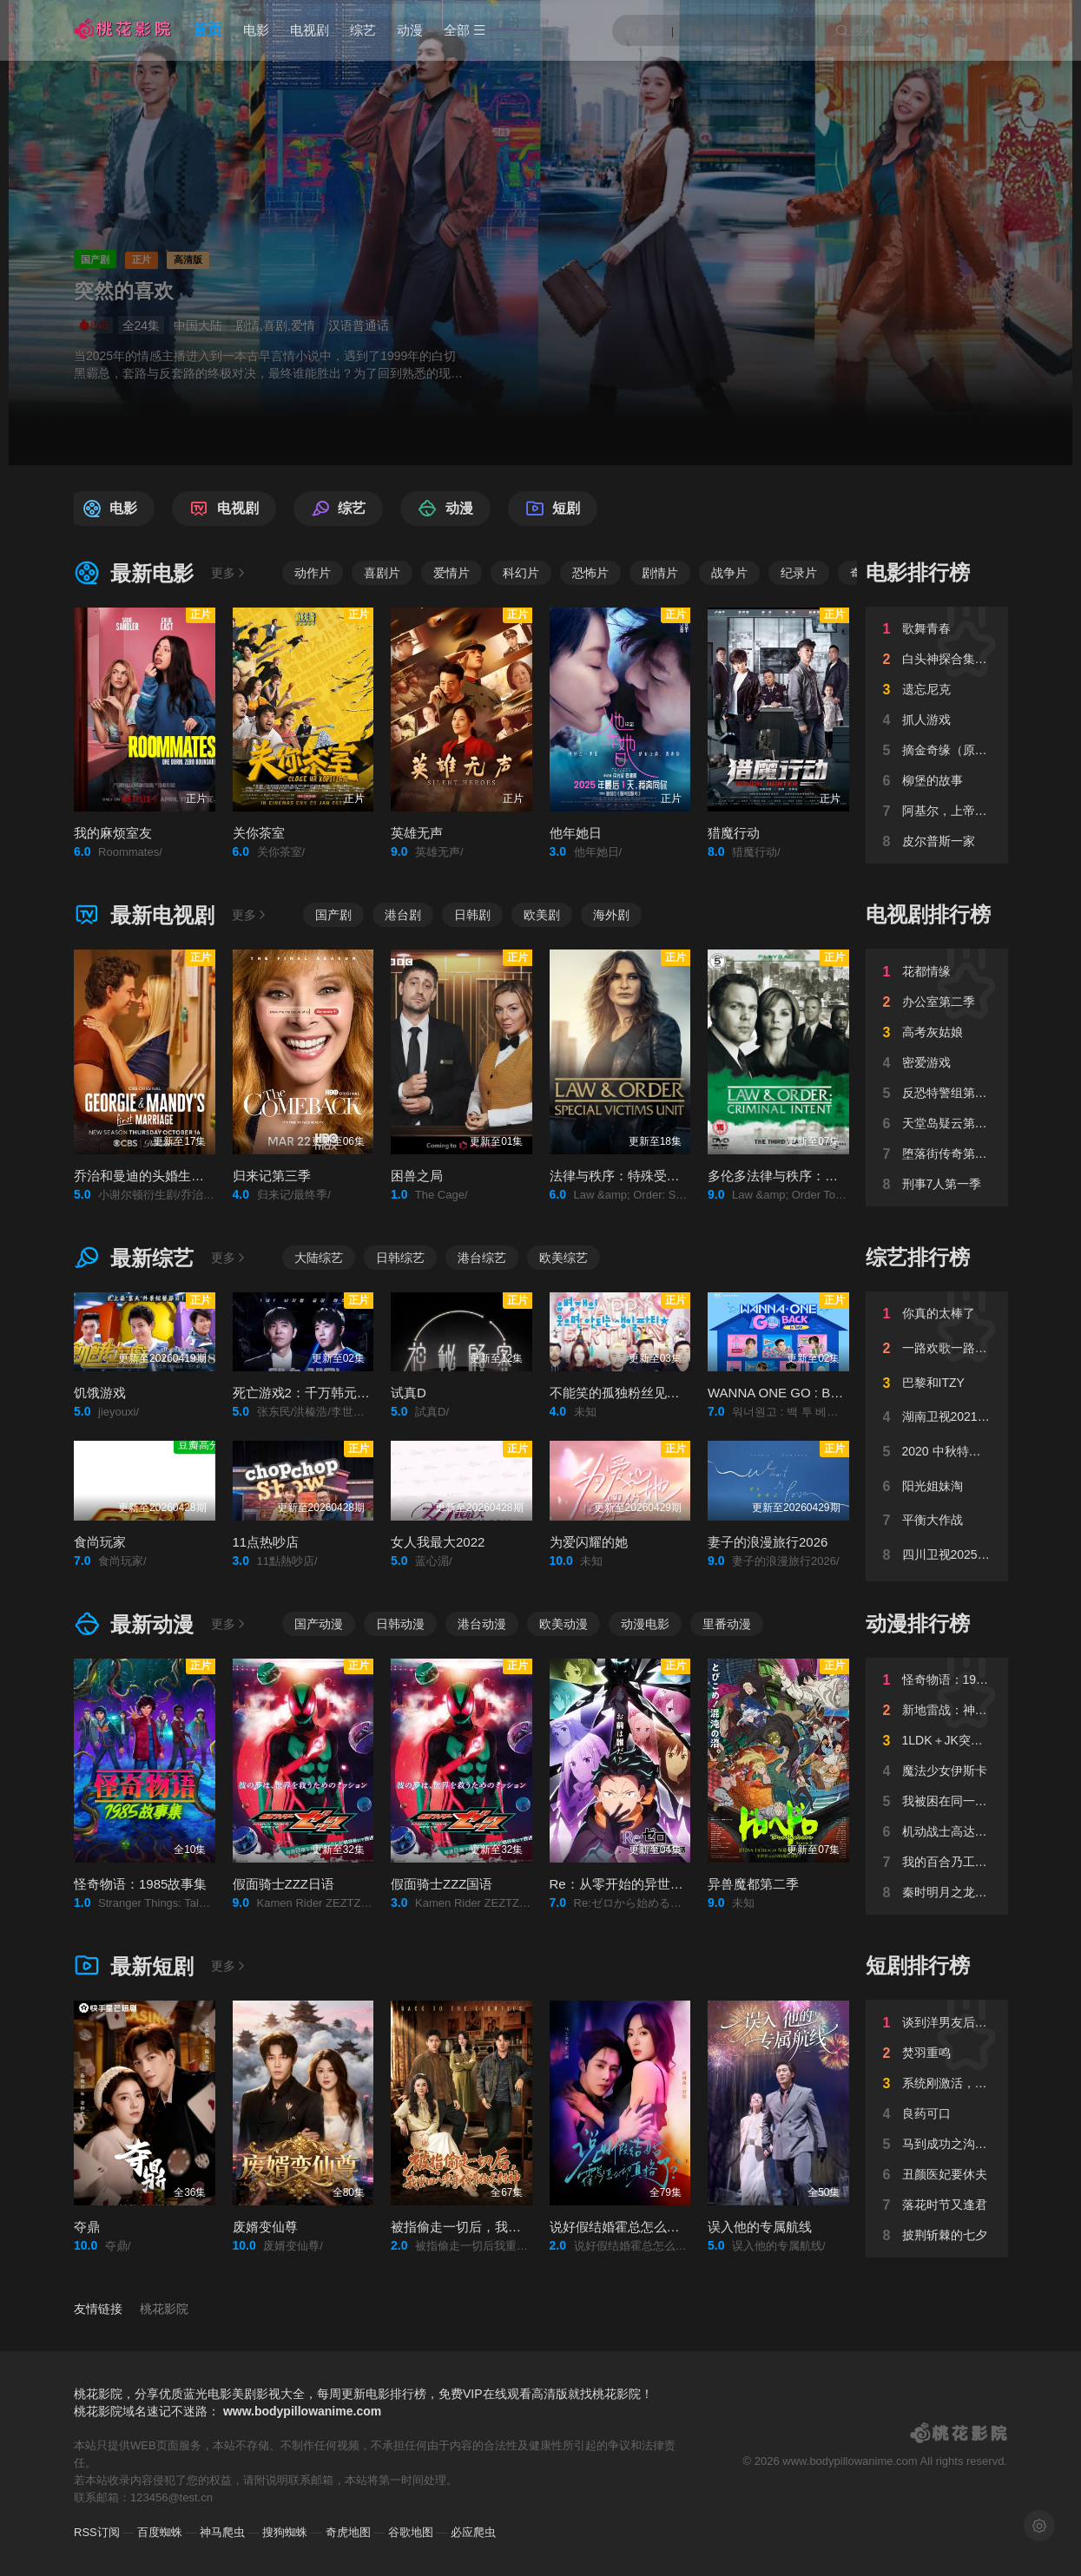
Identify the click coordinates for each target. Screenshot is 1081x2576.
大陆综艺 (318, 1258)
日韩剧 (472, 915)
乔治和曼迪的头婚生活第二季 (158, 1175)
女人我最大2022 (437, 1541)
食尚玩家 (100, 1541)
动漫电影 (645, 1624)
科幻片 (521, 573)
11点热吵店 (266, 1541)
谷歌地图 (410, 2532)
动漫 (410, 30)
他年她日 (576, 832)
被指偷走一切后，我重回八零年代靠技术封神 (521, 2226)
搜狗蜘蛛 (284, 2532)
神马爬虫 (222, 2532)
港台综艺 (482, 1258)
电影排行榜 (918, 572)
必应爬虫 (473, 2532)
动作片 (312, 573)
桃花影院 (164, 2309)
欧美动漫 (563, 1624)
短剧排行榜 (918, 1965)
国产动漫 (318, 1624)
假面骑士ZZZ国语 (442, 1883)
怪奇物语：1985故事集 (140, 1883)
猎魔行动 (734, 832)
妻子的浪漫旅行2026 (767, 1541)
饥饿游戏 (100, 1392)
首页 (207, 30)
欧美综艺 (563, 1258)
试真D (408, 1392)
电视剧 (309, 30)
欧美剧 (542, 915)
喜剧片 (382, 573)
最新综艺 (134, 1258)
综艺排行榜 (918, 1257)
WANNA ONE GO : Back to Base (803, 1392)
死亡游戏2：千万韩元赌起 (308, 1392)
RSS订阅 (97, 2532)
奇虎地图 (348, 2532)
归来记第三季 (272, 1175)
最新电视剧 (144, 915)
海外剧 (611, 915)
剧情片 (660, 573)
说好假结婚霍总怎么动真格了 (634, 2226)
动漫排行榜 (918, 1623)
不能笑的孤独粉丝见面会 (621, 1392)
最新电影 (134, 573)
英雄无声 (417, 832)
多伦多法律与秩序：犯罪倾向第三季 (812, 1175)
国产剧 (333, 915)
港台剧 (403, 915)
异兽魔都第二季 (753, 1883)
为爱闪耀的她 (589, 1541)
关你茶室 (259, 832)
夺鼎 (87, 2226)
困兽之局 (417, 1175)
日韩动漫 (400, 1624)
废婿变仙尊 (265, 2226)
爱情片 (451, 573)
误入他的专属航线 (760, 2226)
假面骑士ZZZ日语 (284, 1883)
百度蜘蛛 (159, 2532)
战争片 (729, 573)
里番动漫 (726, 1624)
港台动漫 (482, 1624)
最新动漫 (134, 1624)
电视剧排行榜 (928, 914)
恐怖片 (590, 573)
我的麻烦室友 (113, 832)
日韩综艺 (400, 1258)
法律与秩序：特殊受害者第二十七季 (654, 1175)
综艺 (363, 30)
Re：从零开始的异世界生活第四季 (649, 1883)
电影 (256, 30)
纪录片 (799, 573)
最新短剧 (134, 1966)
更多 (229, 573)
